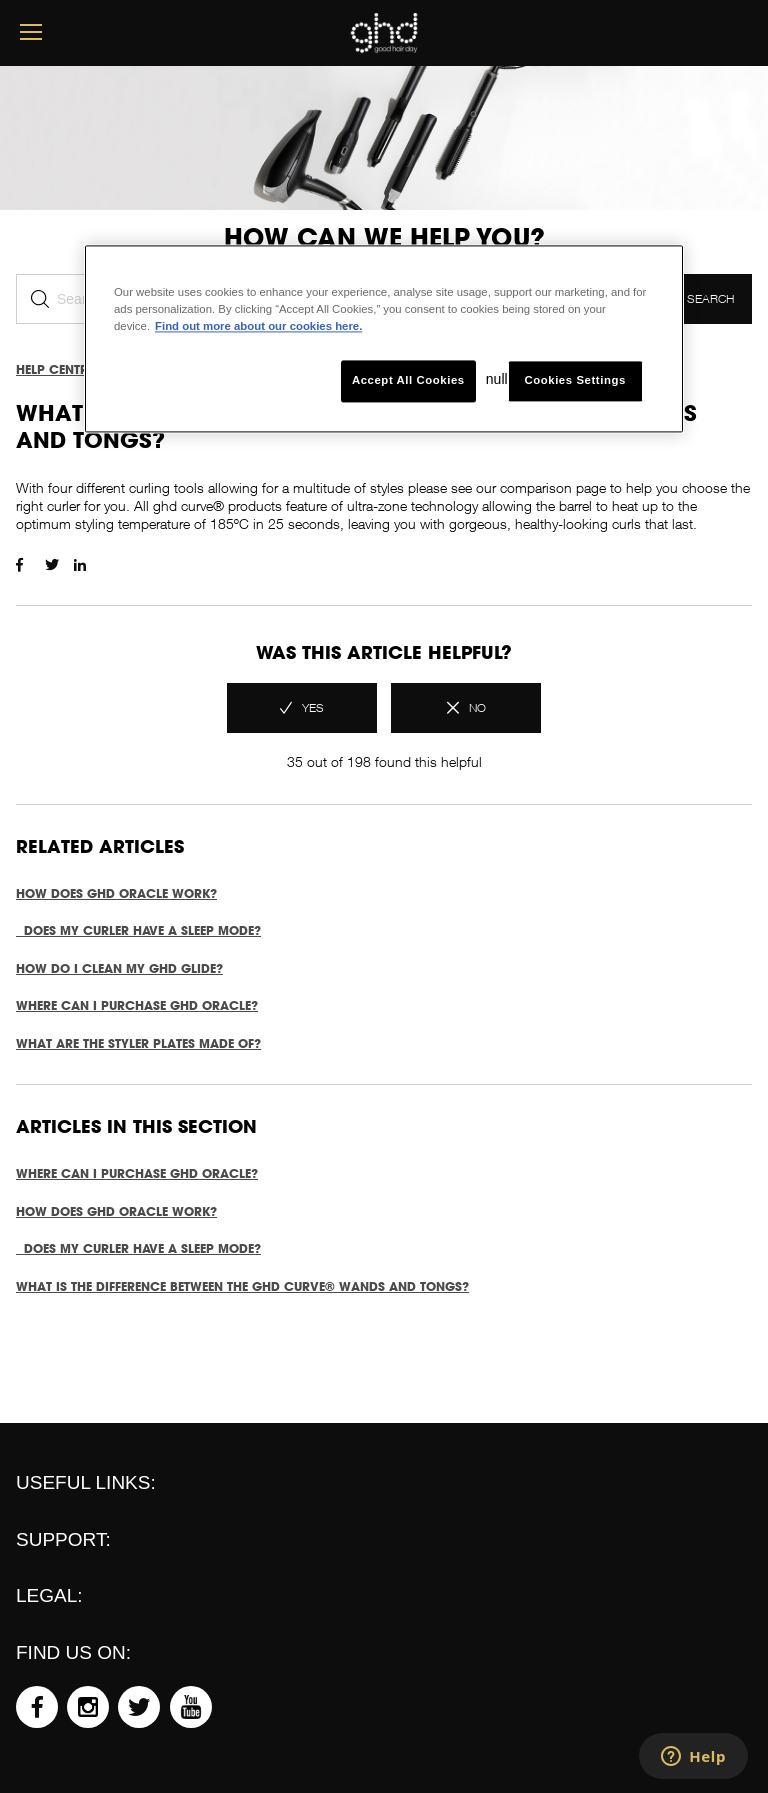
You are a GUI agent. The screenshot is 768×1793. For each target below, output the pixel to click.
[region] (384, 338)
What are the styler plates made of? (138, 1043)
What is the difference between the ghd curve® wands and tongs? (242, 1286)
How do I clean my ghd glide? (119, 968)
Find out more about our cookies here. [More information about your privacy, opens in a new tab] (258, 326)
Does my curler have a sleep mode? (138, 930)
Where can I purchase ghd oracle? (137, 1005)
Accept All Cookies (408, 381)
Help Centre (55, 369)
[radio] (302, 708)
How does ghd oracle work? (116, 893)
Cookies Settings (574, 381)
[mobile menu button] (31, 32)
